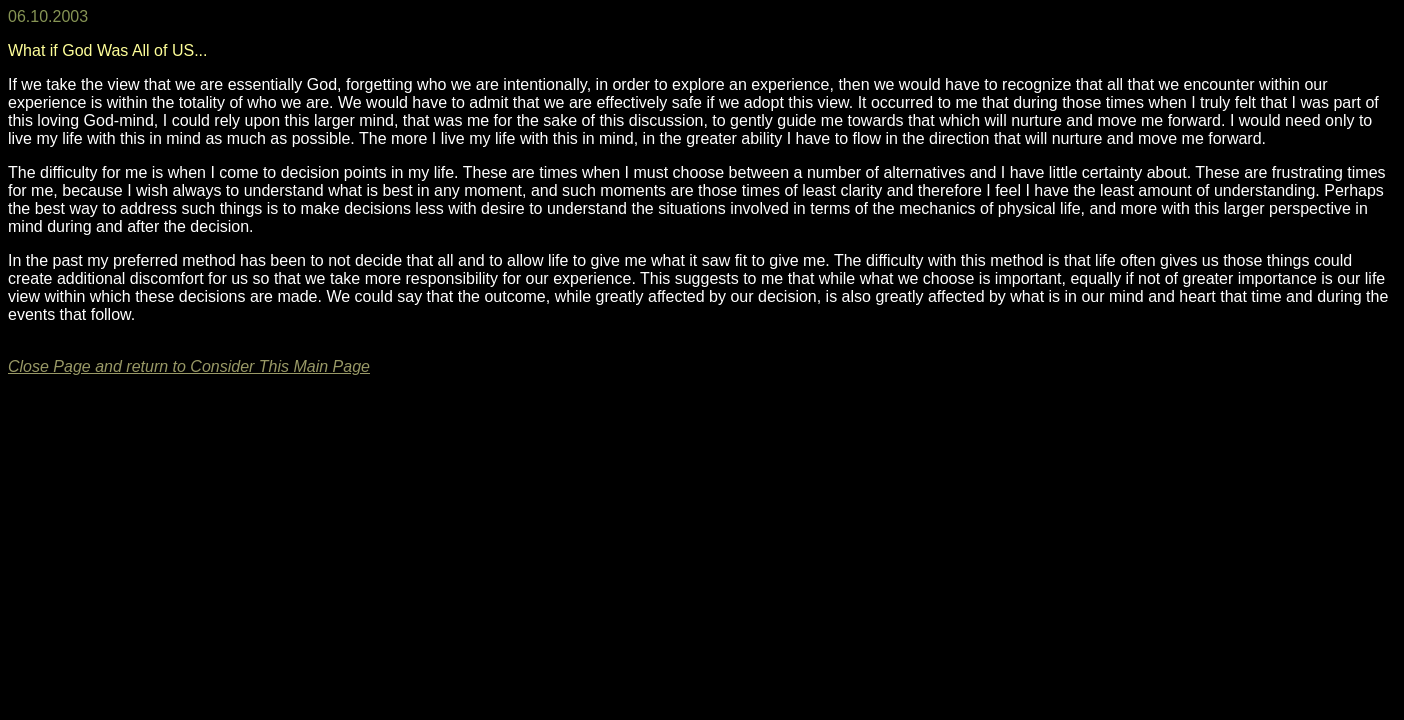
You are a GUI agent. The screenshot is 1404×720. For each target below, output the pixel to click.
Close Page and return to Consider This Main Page (189, 366)
